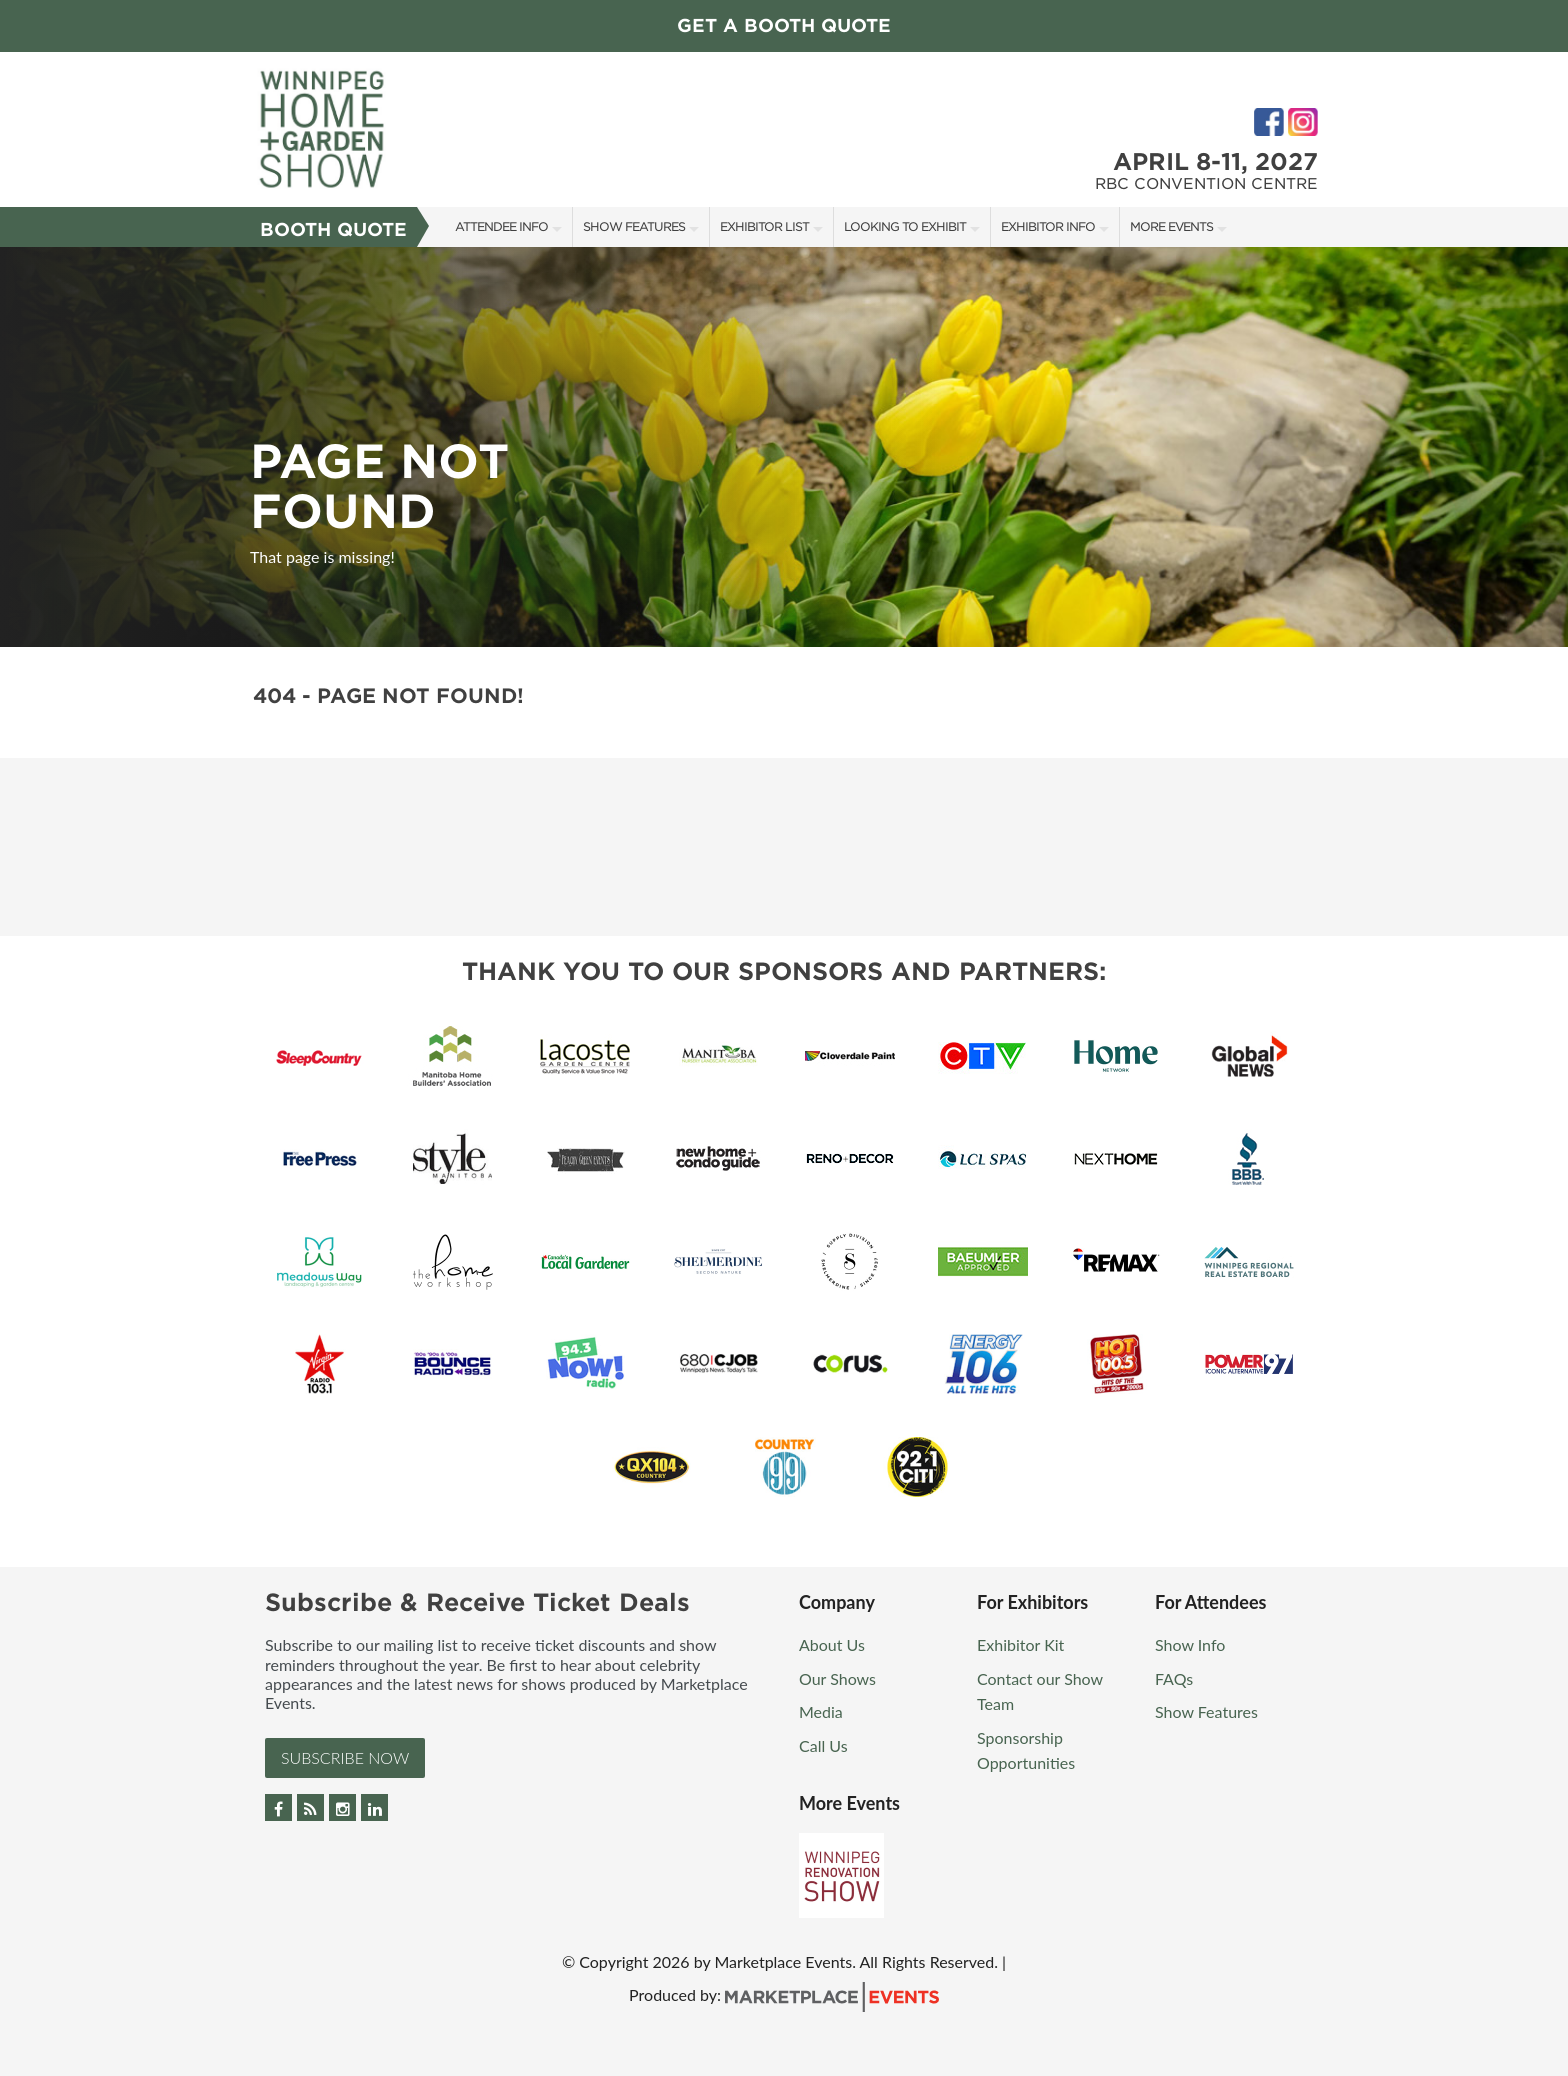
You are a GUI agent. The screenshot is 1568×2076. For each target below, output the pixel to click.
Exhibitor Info (1048, 226)
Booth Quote (333, 229)
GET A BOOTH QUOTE (784, 25)
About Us (832, 1644)
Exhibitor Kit (1020, 1644)
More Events (1171, 226)
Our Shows (837, 1678)
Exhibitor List (764, 226)
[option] (784, 447)
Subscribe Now (345, 1757)
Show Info (1190, 1644)
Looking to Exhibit (905, 226)
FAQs (1174, 1678)
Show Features (634, 226)
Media (821, 1711)
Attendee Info (501, 226)
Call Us (823, 1745)
